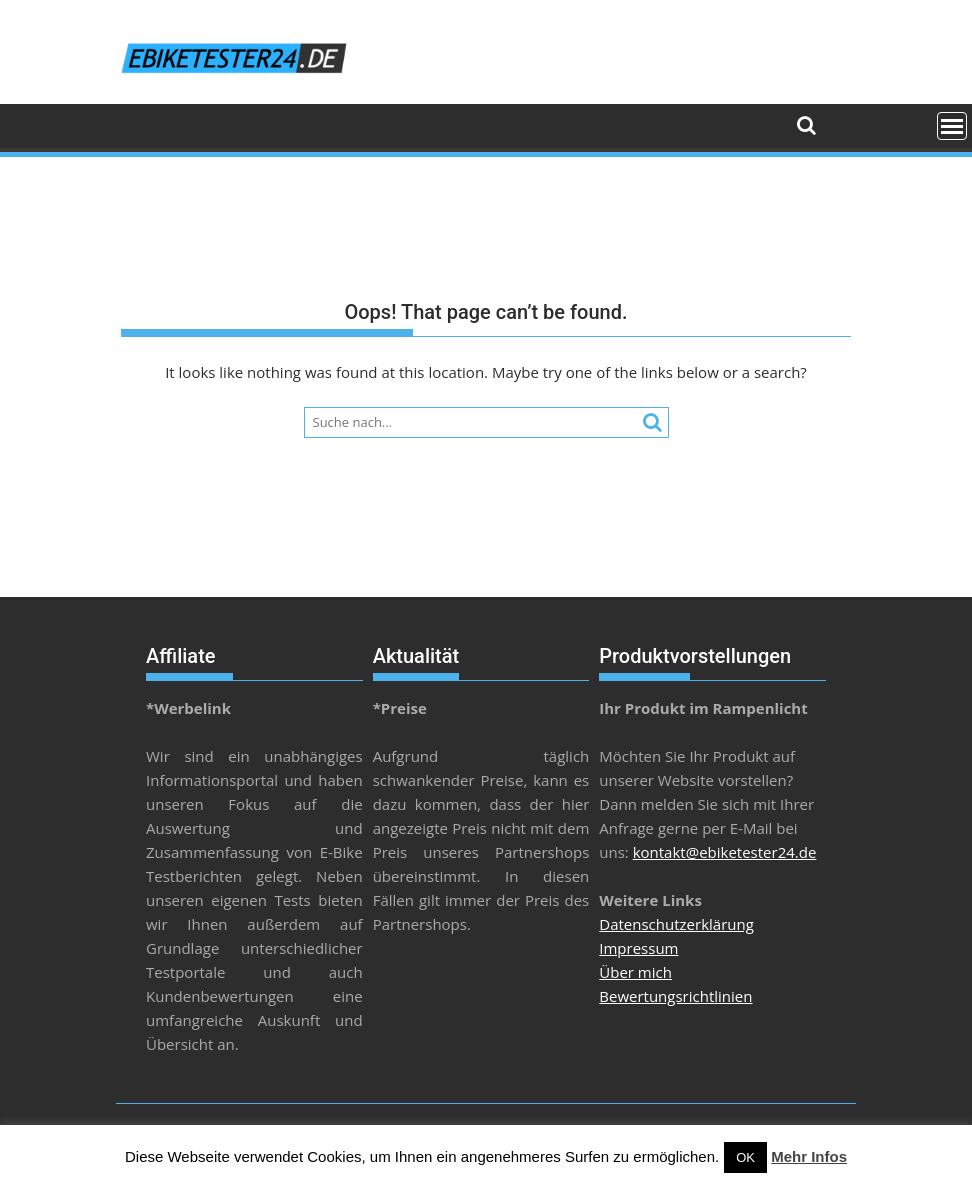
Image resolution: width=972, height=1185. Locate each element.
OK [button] (745, 1157)
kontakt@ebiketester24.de (725, 852)
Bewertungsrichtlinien (675, 996)
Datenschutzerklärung (676, 924)
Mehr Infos (809, 1156)
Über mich (635, 972)
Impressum (638, 948)
